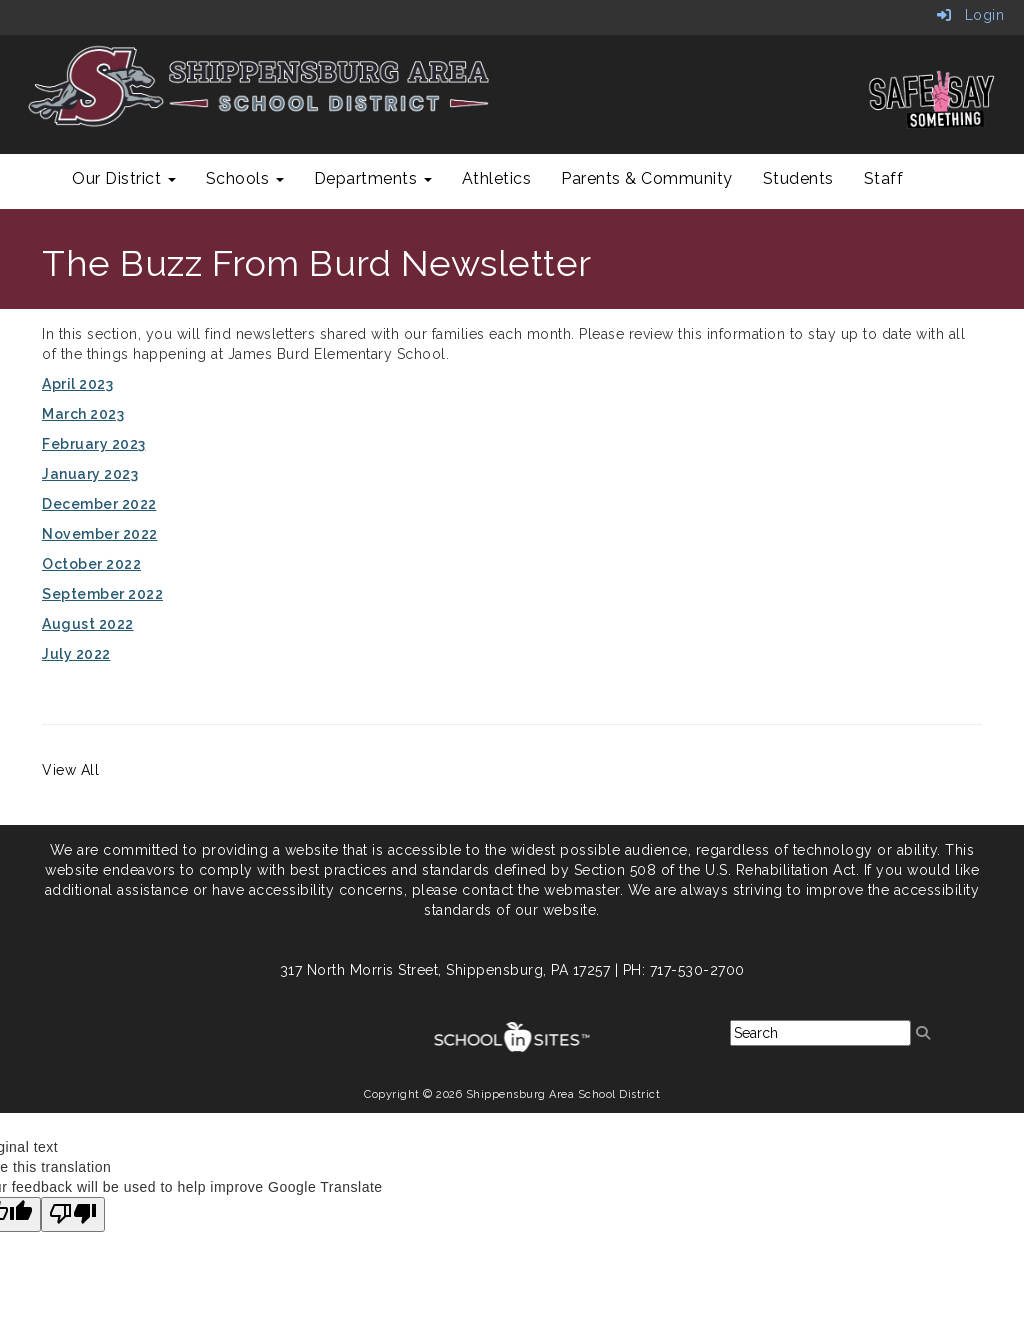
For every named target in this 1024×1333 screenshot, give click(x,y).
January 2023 (90, 474)
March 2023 (83, 414)
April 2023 (77, 384)
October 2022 (91, 564)
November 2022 (100, 534)
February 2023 (94, 444)
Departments (373, 178)
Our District (124, 178)
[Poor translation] (73, 1214)
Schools (245, 178)
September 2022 (102, 594)
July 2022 (76, 654)
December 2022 (99, 504)
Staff (884, 178)
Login (971, 15)
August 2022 (88, 624)
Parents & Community (647, 178)
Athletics (497, 178)
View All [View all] (70, 770)
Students (798, 178)
